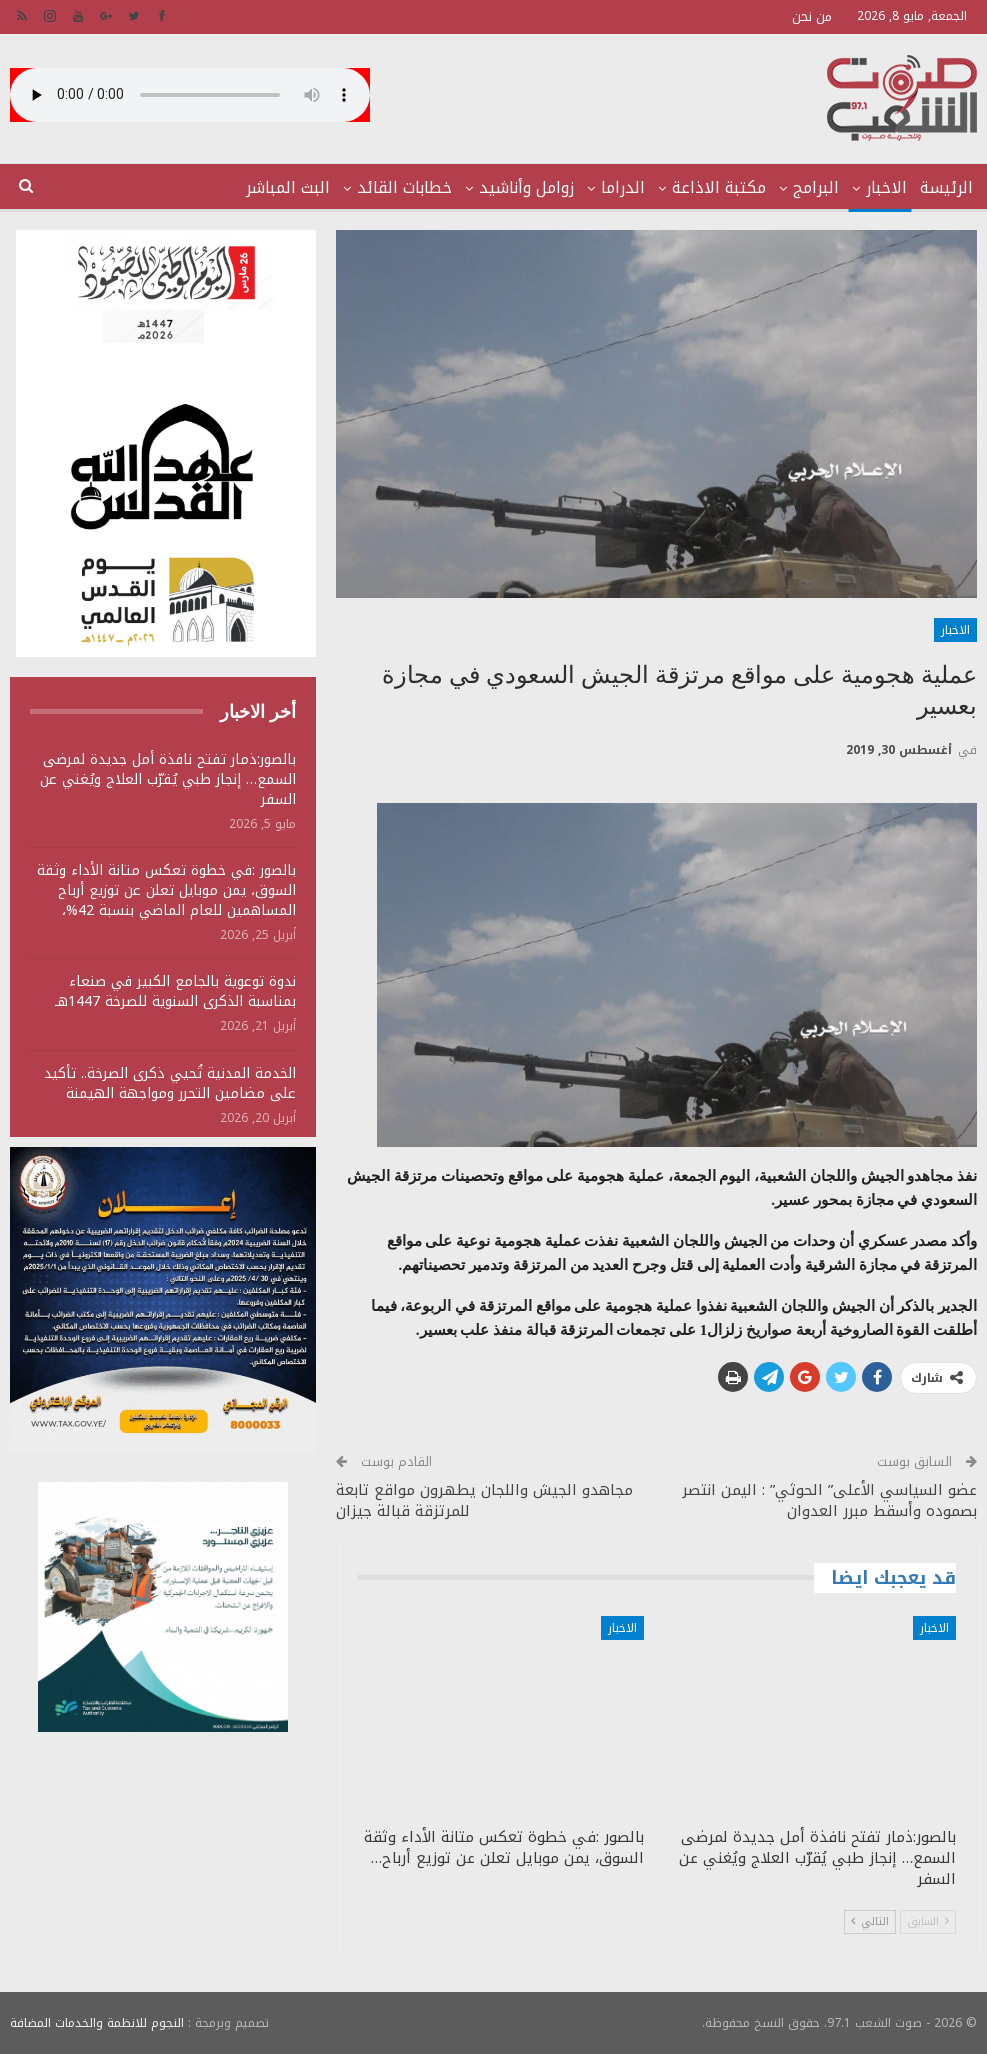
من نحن (812, 16)
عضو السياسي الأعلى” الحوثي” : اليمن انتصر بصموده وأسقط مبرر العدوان (829, 1500)
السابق (928, 1921)
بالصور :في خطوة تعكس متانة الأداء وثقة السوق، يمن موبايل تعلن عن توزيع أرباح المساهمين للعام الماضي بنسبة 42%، (166, 890)
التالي (870, 1921)
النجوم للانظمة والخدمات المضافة (97, 2023)
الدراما (623, 187)
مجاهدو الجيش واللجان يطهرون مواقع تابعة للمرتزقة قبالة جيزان (484, 1500)
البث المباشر (288, 187)
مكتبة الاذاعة (719, 187)
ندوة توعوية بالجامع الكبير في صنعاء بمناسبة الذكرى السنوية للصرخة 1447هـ (175, 991)
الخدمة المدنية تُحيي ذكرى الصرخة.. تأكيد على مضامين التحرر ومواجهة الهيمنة (170, 1083)
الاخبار (886, 187)
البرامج (816, 187)
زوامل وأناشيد (526, 187)
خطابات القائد (404, 187)
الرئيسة (946, 187)
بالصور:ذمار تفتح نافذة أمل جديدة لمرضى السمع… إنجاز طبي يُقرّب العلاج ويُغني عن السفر (168, 779)
